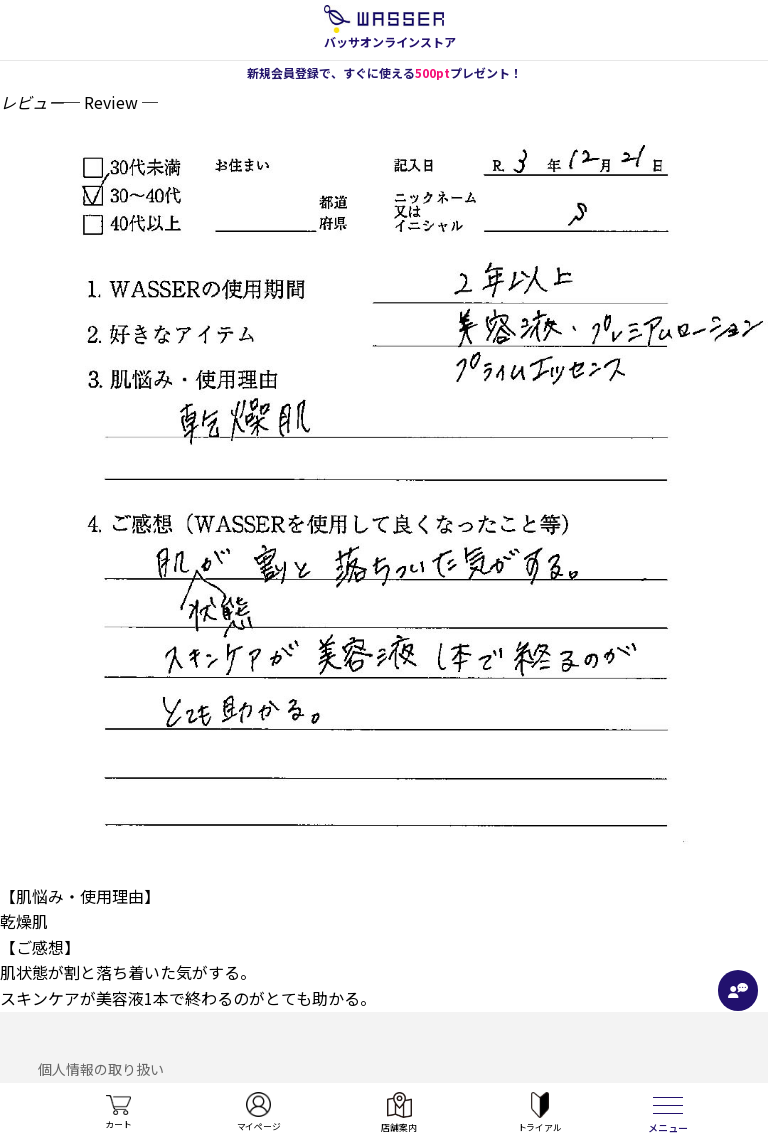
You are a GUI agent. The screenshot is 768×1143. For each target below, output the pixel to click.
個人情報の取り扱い (101, 1069)
